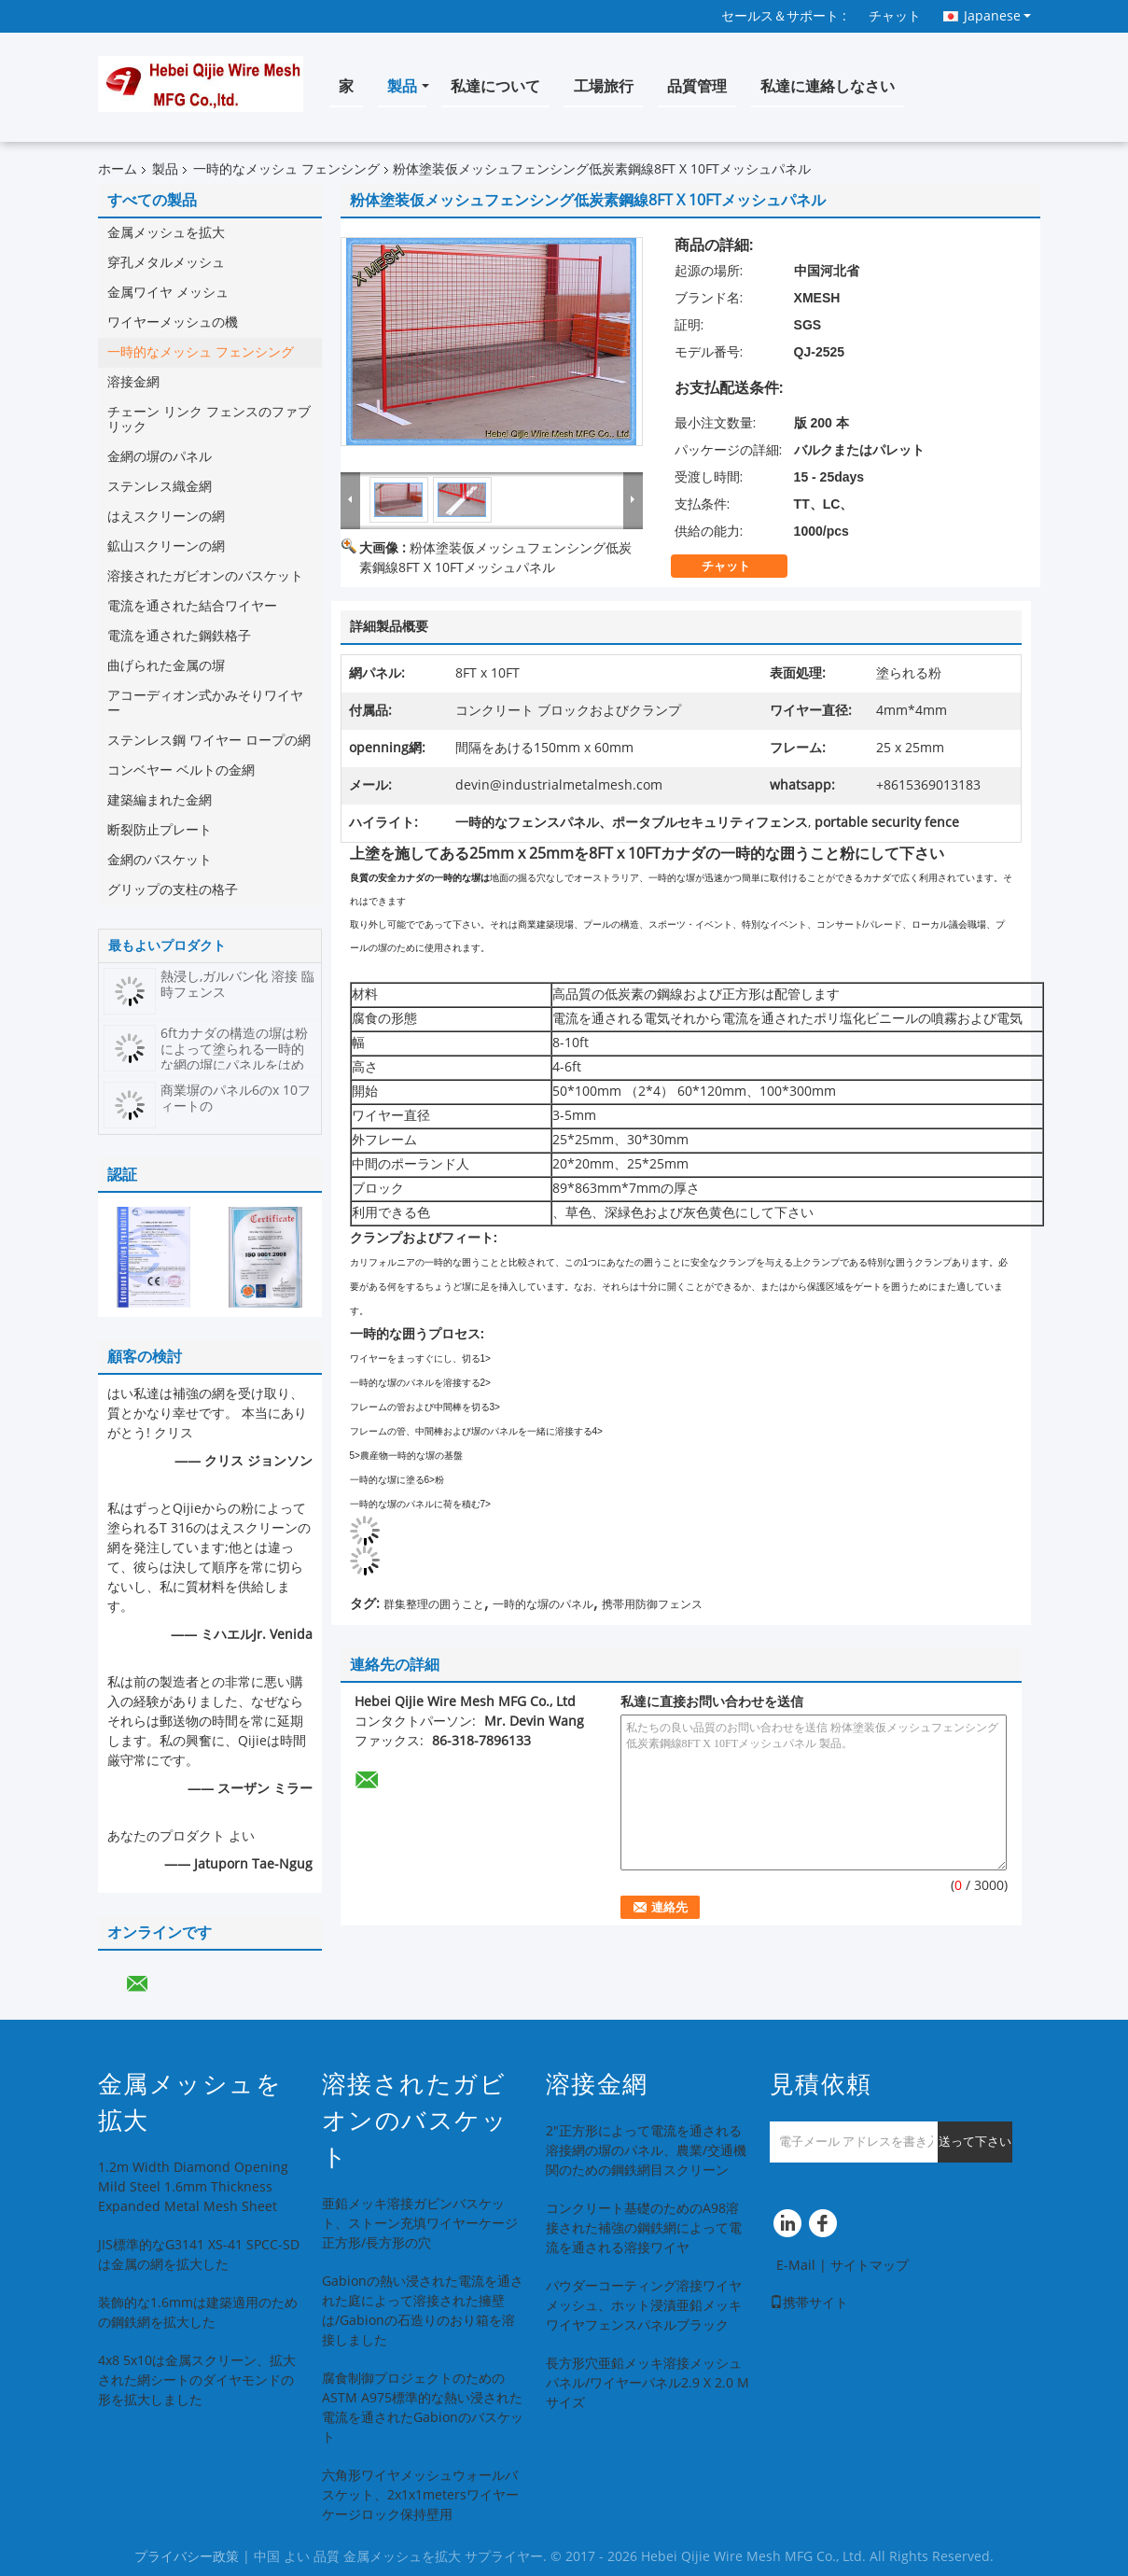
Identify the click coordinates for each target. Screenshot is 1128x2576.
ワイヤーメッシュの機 (172, 322)
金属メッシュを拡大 (166, 233)
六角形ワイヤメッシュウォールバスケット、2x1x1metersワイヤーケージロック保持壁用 (420, 2495)
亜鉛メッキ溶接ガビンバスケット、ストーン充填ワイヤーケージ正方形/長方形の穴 (420, 2223)
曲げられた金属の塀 (166, 666)
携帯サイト (809, 2303)
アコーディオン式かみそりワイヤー (205, 703)
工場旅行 (604, 86)
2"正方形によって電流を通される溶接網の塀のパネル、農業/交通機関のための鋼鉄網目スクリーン (646, 2150)
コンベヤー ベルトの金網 (181, 770)
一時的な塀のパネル (543, 1604)
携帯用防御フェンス (652, 1604)
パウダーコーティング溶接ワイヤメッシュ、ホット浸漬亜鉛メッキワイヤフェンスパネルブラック (644, 2305)
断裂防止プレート (159, 830)
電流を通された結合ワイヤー (192, 606)
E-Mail (795, 2266)
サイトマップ (869, 2266)
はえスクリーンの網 (166, 517)
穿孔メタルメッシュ (166, 263)
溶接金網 (133, 382)
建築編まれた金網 (159, 800)
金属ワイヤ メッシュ (168, 293)
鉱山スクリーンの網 (166, 546)
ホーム (117, 169)
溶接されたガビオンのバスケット (205, 576)
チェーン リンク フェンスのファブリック (209, 419)
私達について (495, 86)
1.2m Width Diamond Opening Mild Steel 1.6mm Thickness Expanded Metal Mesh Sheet (193, 2187)
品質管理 (697, 86)
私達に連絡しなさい (827, 86)
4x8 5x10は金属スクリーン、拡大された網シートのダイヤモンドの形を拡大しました (197, 2380)
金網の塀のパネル (159, 457)
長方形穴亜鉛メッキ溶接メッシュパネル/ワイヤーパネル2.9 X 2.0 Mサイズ (647, 2383)
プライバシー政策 (186, 2557)
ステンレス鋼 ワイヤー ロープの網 (209, 741)
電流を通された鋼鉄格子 (179, 636)
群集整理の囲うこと (433, 1604)
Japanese (997, 15)
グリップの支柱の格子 (172, 890)
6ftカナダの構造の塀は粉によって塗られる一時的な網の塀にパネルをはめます (234, 1057)
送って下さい (975, 2142)
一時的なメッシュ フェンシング (286, 169)
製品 (402, 86)
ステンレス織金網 (159, 487)
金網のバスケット (159, 860)
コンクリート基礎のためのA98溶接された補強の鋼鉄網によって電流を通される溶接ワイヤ (644, 2228)
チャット (895, 16)
